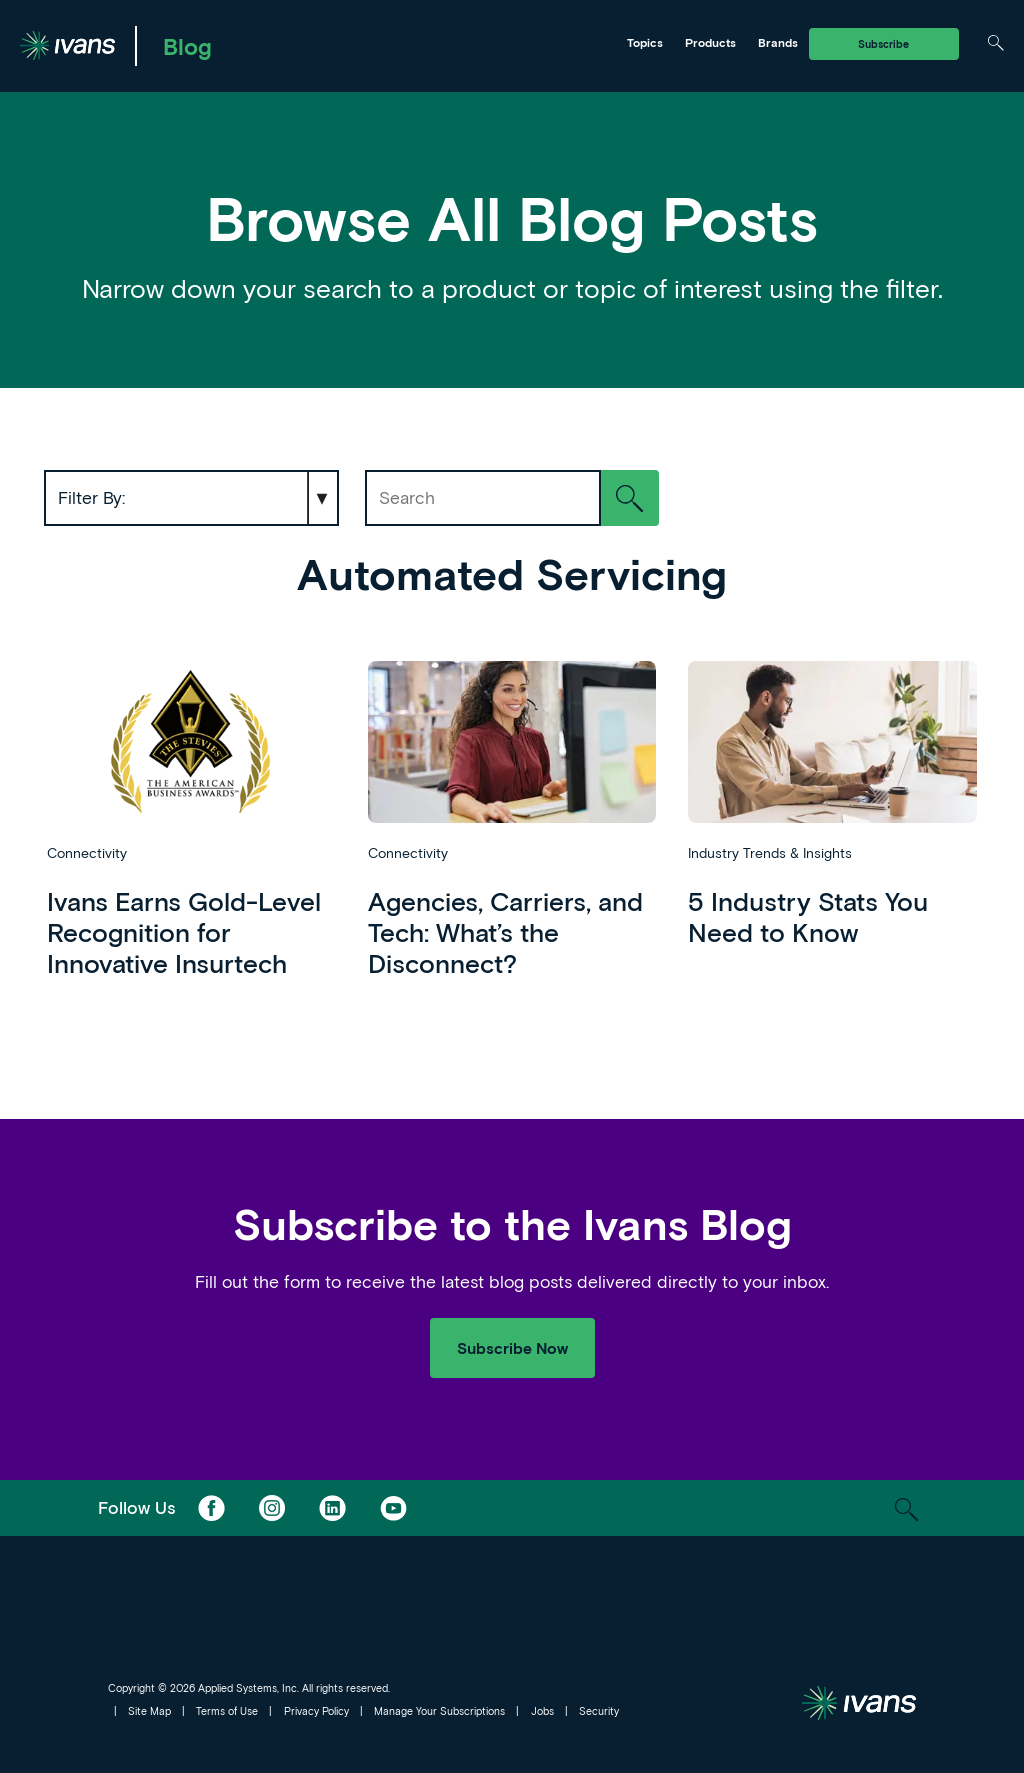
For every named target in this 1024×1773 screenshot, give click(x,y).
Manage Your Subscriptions (439, 1711)
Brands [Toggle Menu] (778, 42)
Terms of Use (227, 1711)
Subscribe (883, 43)
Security (599, 1711)
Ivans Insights (403, 43)
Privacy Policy (316, 1711)
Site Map (149, 1711)
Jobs (542, 1711)
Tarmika (538, 43)
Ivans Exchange (256, 43)
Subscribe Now (512, 1347)
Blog (187, 46)
